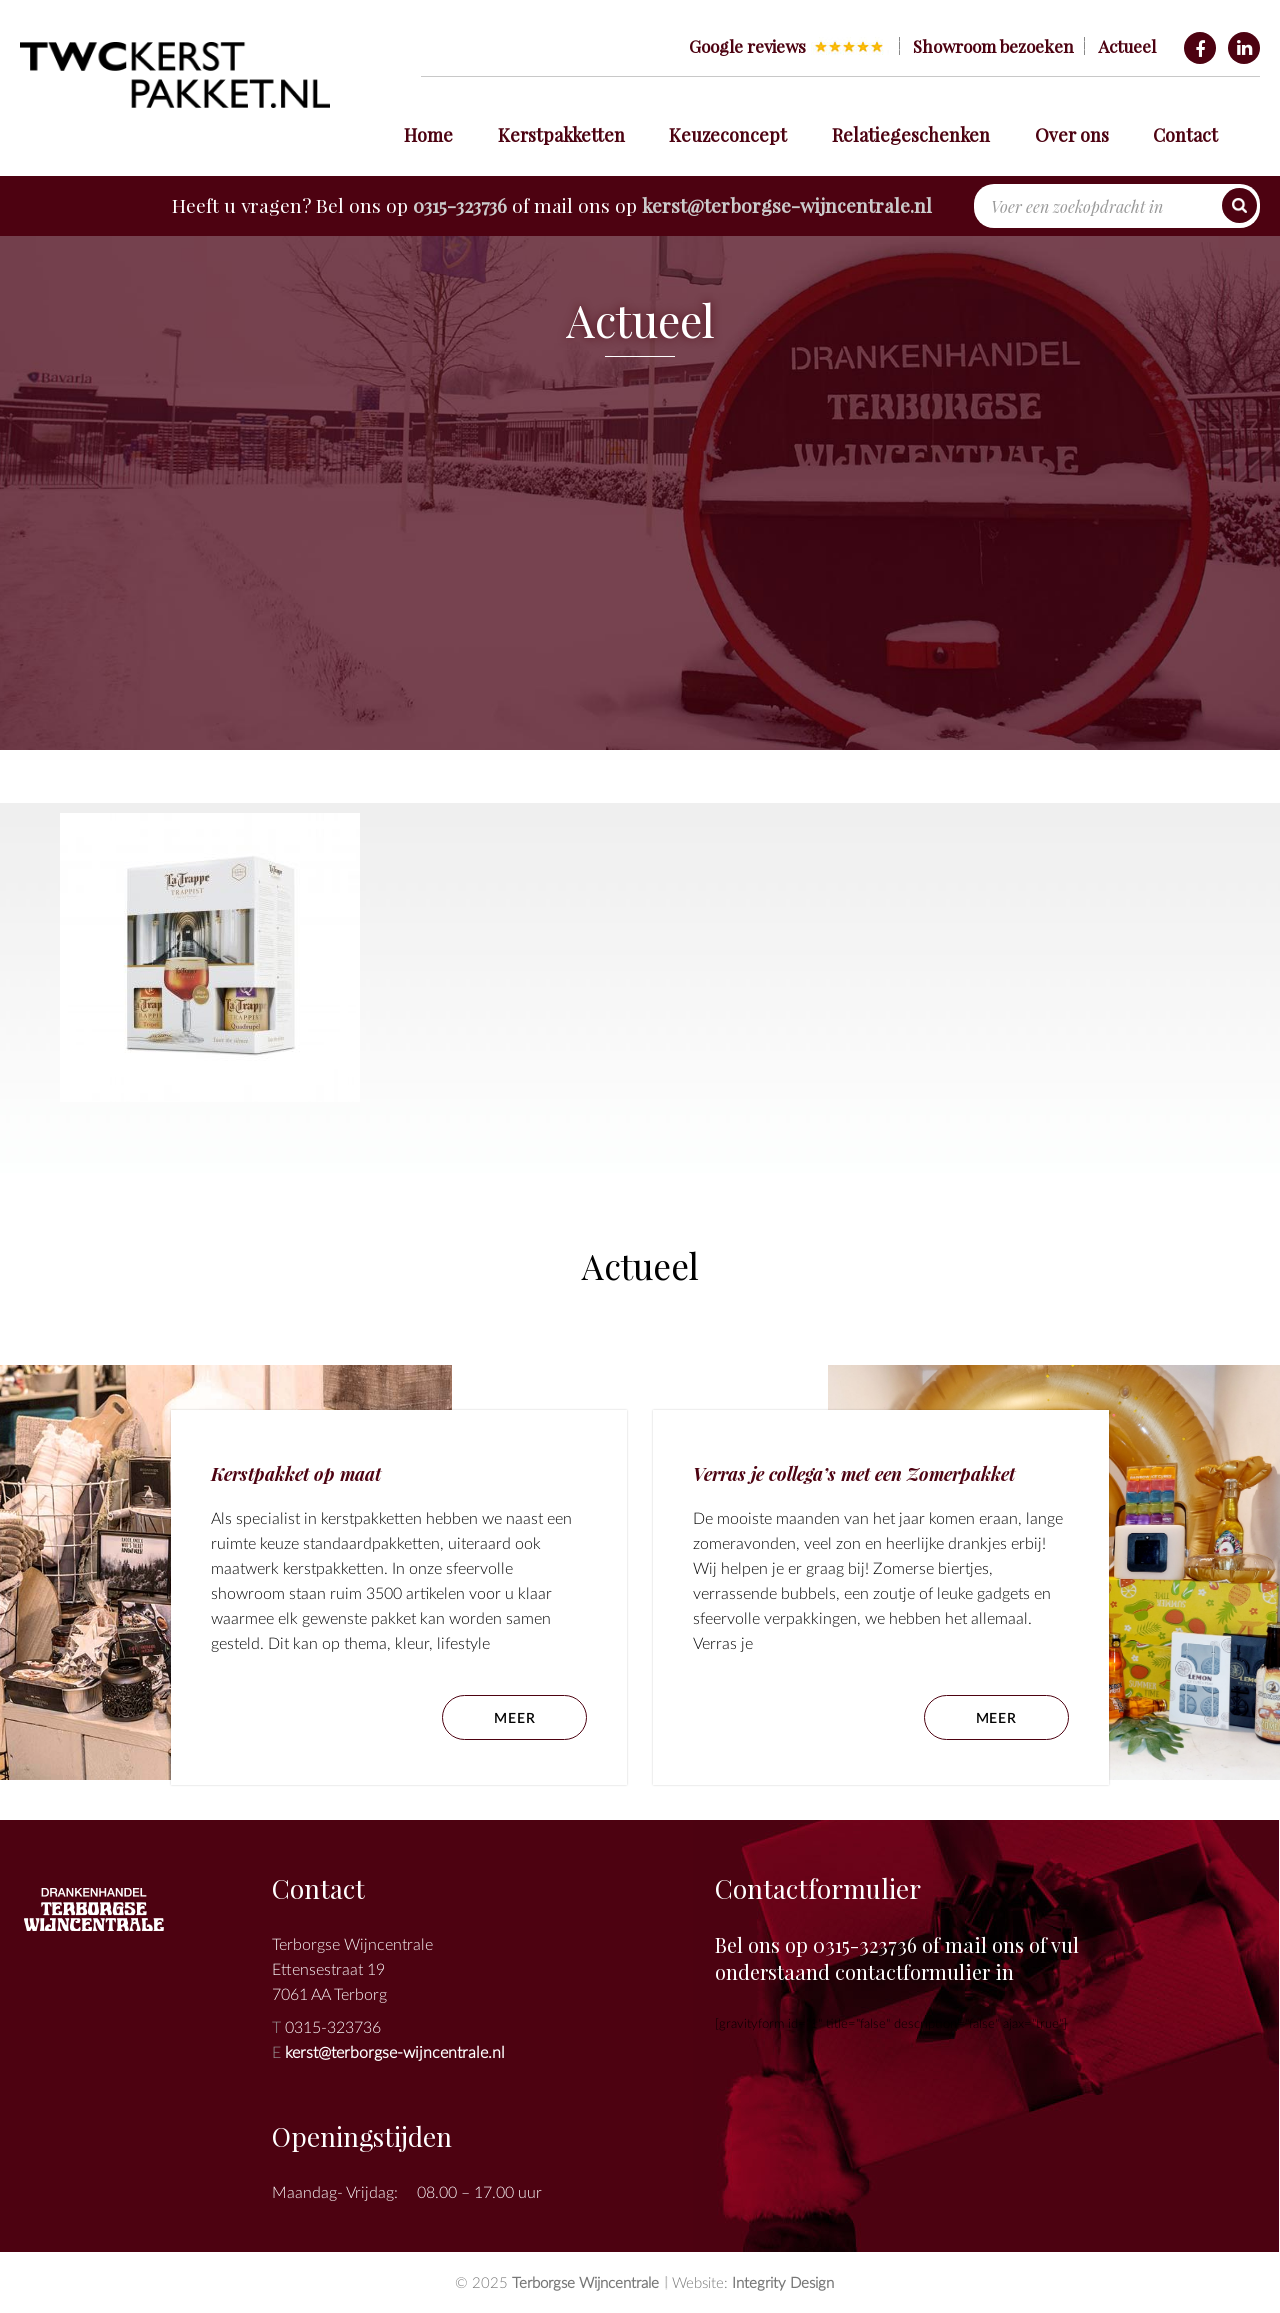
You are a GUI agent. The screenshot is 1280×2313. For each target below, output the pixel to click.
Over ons (1072, 135)
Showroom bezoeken (993, 46)
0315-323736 (460, 205)
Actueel (1127, 46)
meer (996, 1717)
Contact (1185, 135)
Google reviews (747, 46)
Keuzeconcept (728, 135)
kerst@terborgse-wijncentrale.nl (787, 205)
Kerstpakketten (561, 135)
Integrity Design (783, 2282)
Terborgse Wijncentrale (585, 2282)
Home (428, 135)
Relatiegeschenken (911, 135)
